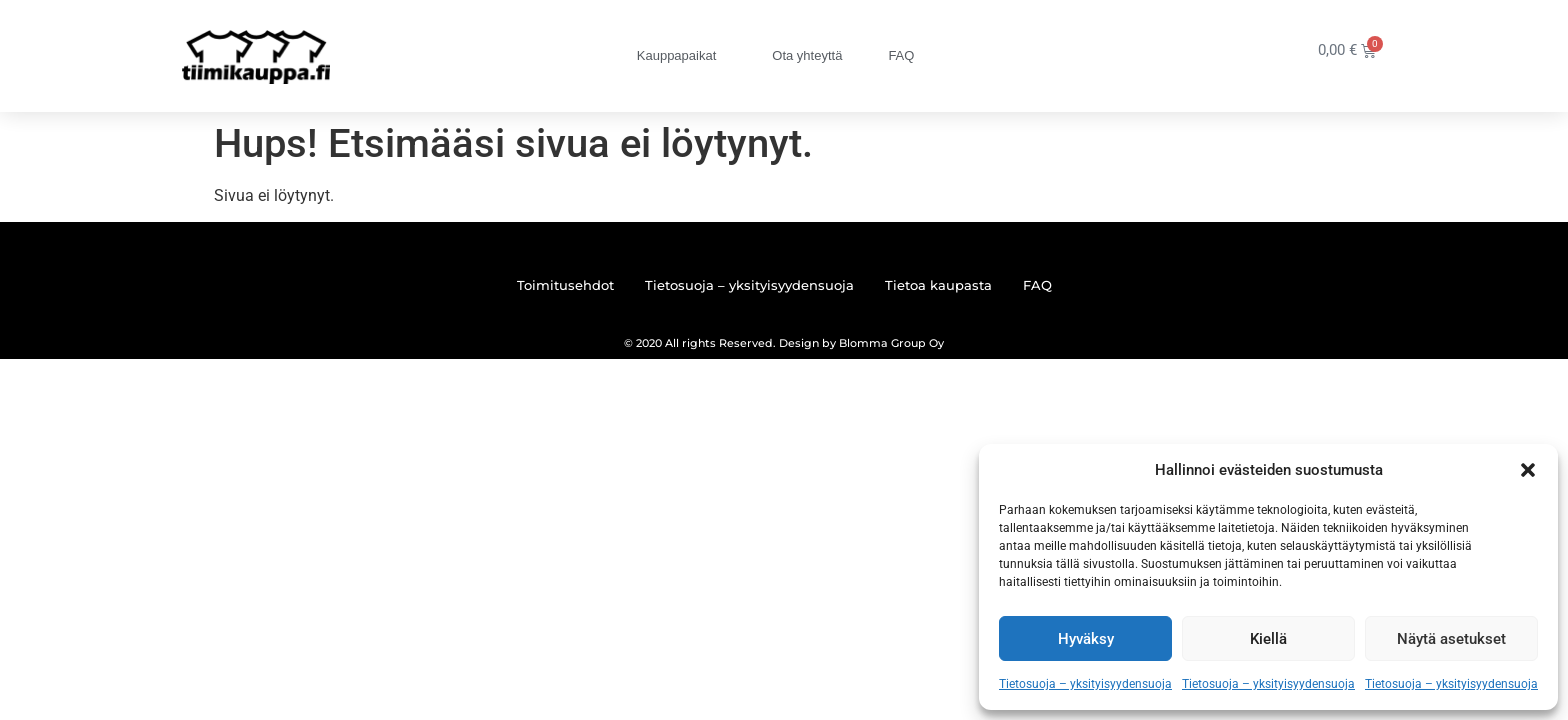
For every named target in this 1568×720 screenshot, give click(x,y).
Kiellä (1268, 639)
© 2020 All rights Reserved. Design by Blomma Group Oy (784, 343)
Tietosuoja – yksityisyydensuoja (1085, 684)
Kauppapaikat (682, 56)
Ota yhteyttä (807, 55)
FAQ (901, 55)
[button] (1528, 470)
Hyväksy (1086, 639)
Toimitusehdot (565, 285)
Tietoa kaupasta (938, 285)
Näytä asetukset (1451, 639)
